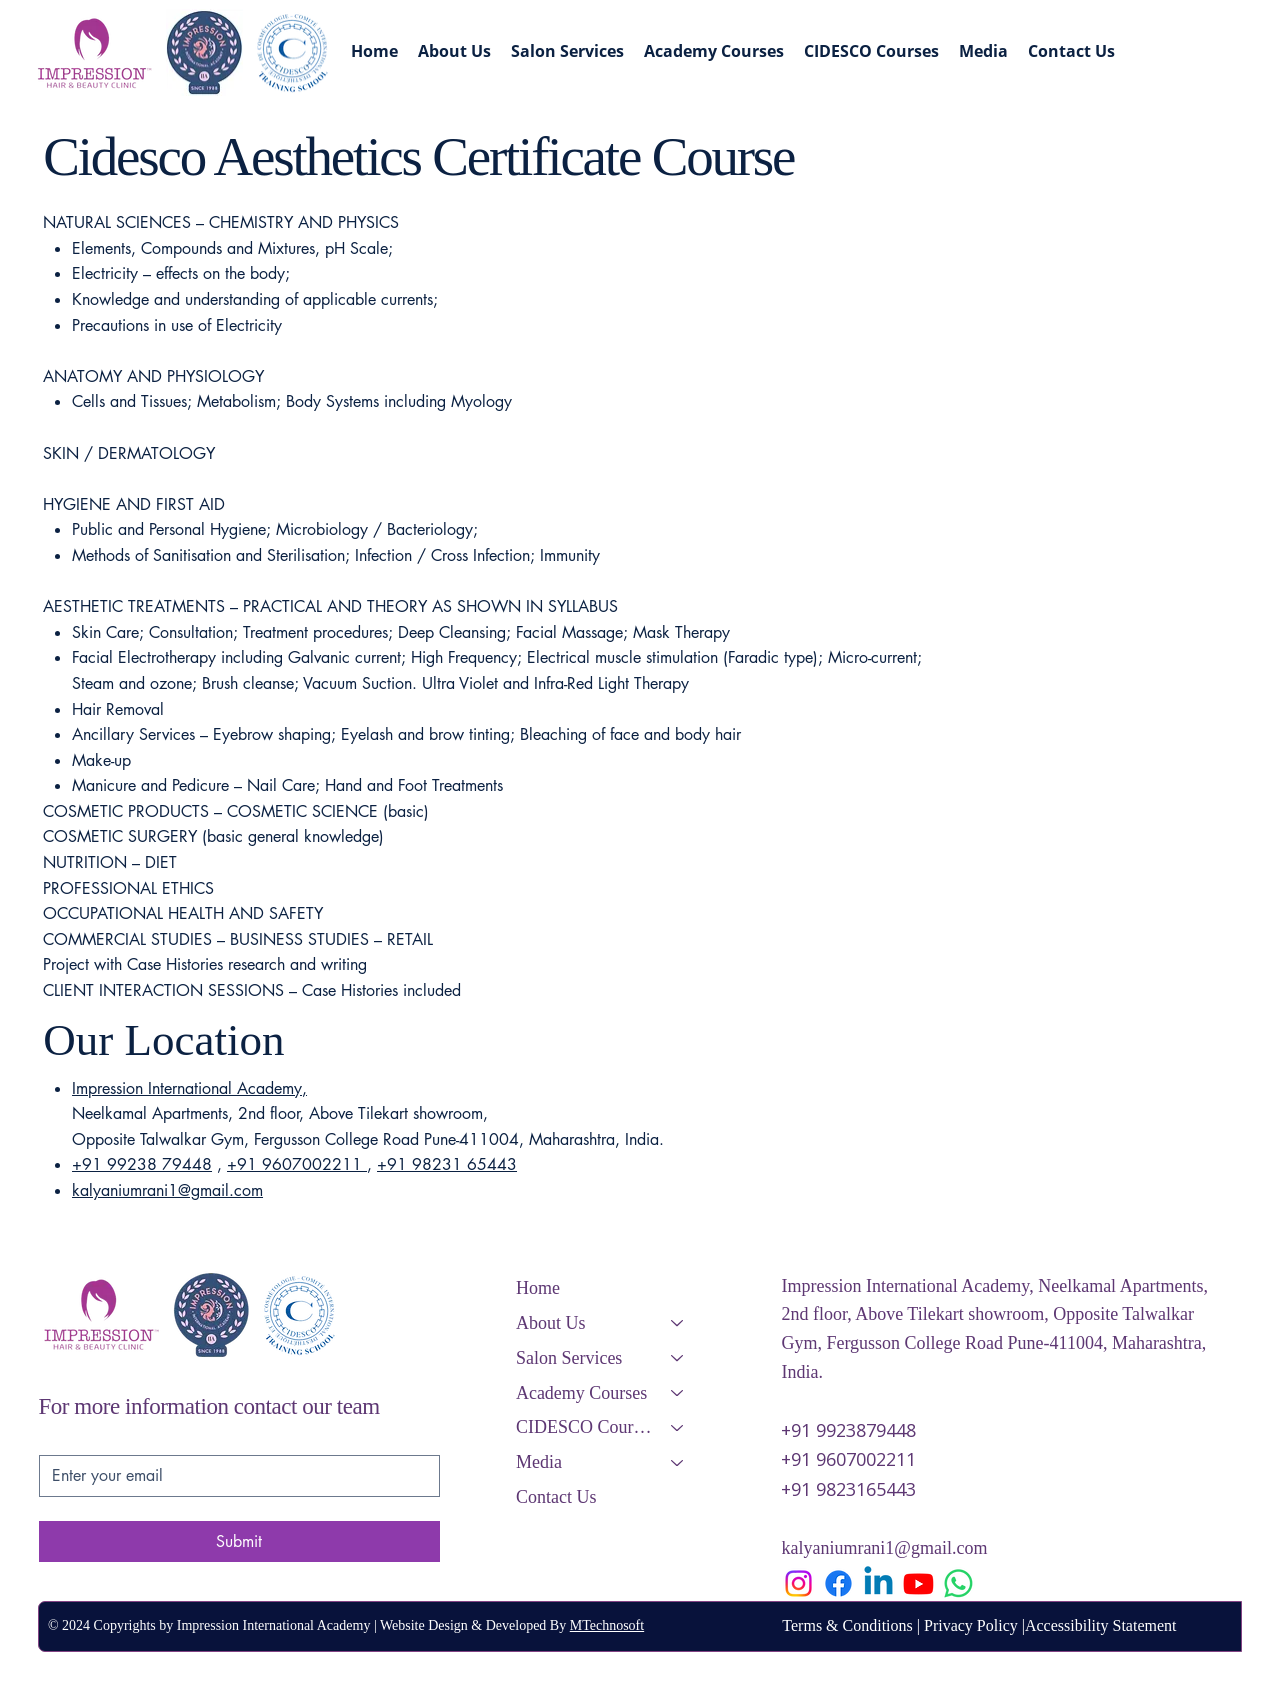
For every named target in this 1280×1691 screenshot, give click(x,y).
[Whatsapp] (958, 1583)
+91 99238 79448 (142, 1164)
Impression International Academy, (189, 1088)
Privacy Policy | (974, 1625)
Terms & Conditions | (853, 1625)
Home (538, 1288)
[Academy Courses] (678, 1393)
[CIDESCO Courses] (678, 1427)
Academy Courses (581, 1393)
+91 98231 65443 (447, 1164)
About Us (551, 1323)
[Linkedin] (878, 1583)
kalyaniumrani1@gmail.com (167, 1190)
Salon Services (569, 1358)
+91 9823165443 (848, 1489)
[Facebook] (838, 1583)
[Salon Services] (678, 1358)
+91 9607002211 (297, 1164)
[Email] (233, 1476)
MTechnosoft (607, 1625)
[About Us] (678, 1323)
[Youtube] (918, 1583)
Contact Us (556, 1497)
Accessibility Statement (1101, 1625)
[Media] (678, 1462)
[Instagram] (798, 1583)
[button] (871, 51)
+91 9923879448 (848, 1430)
